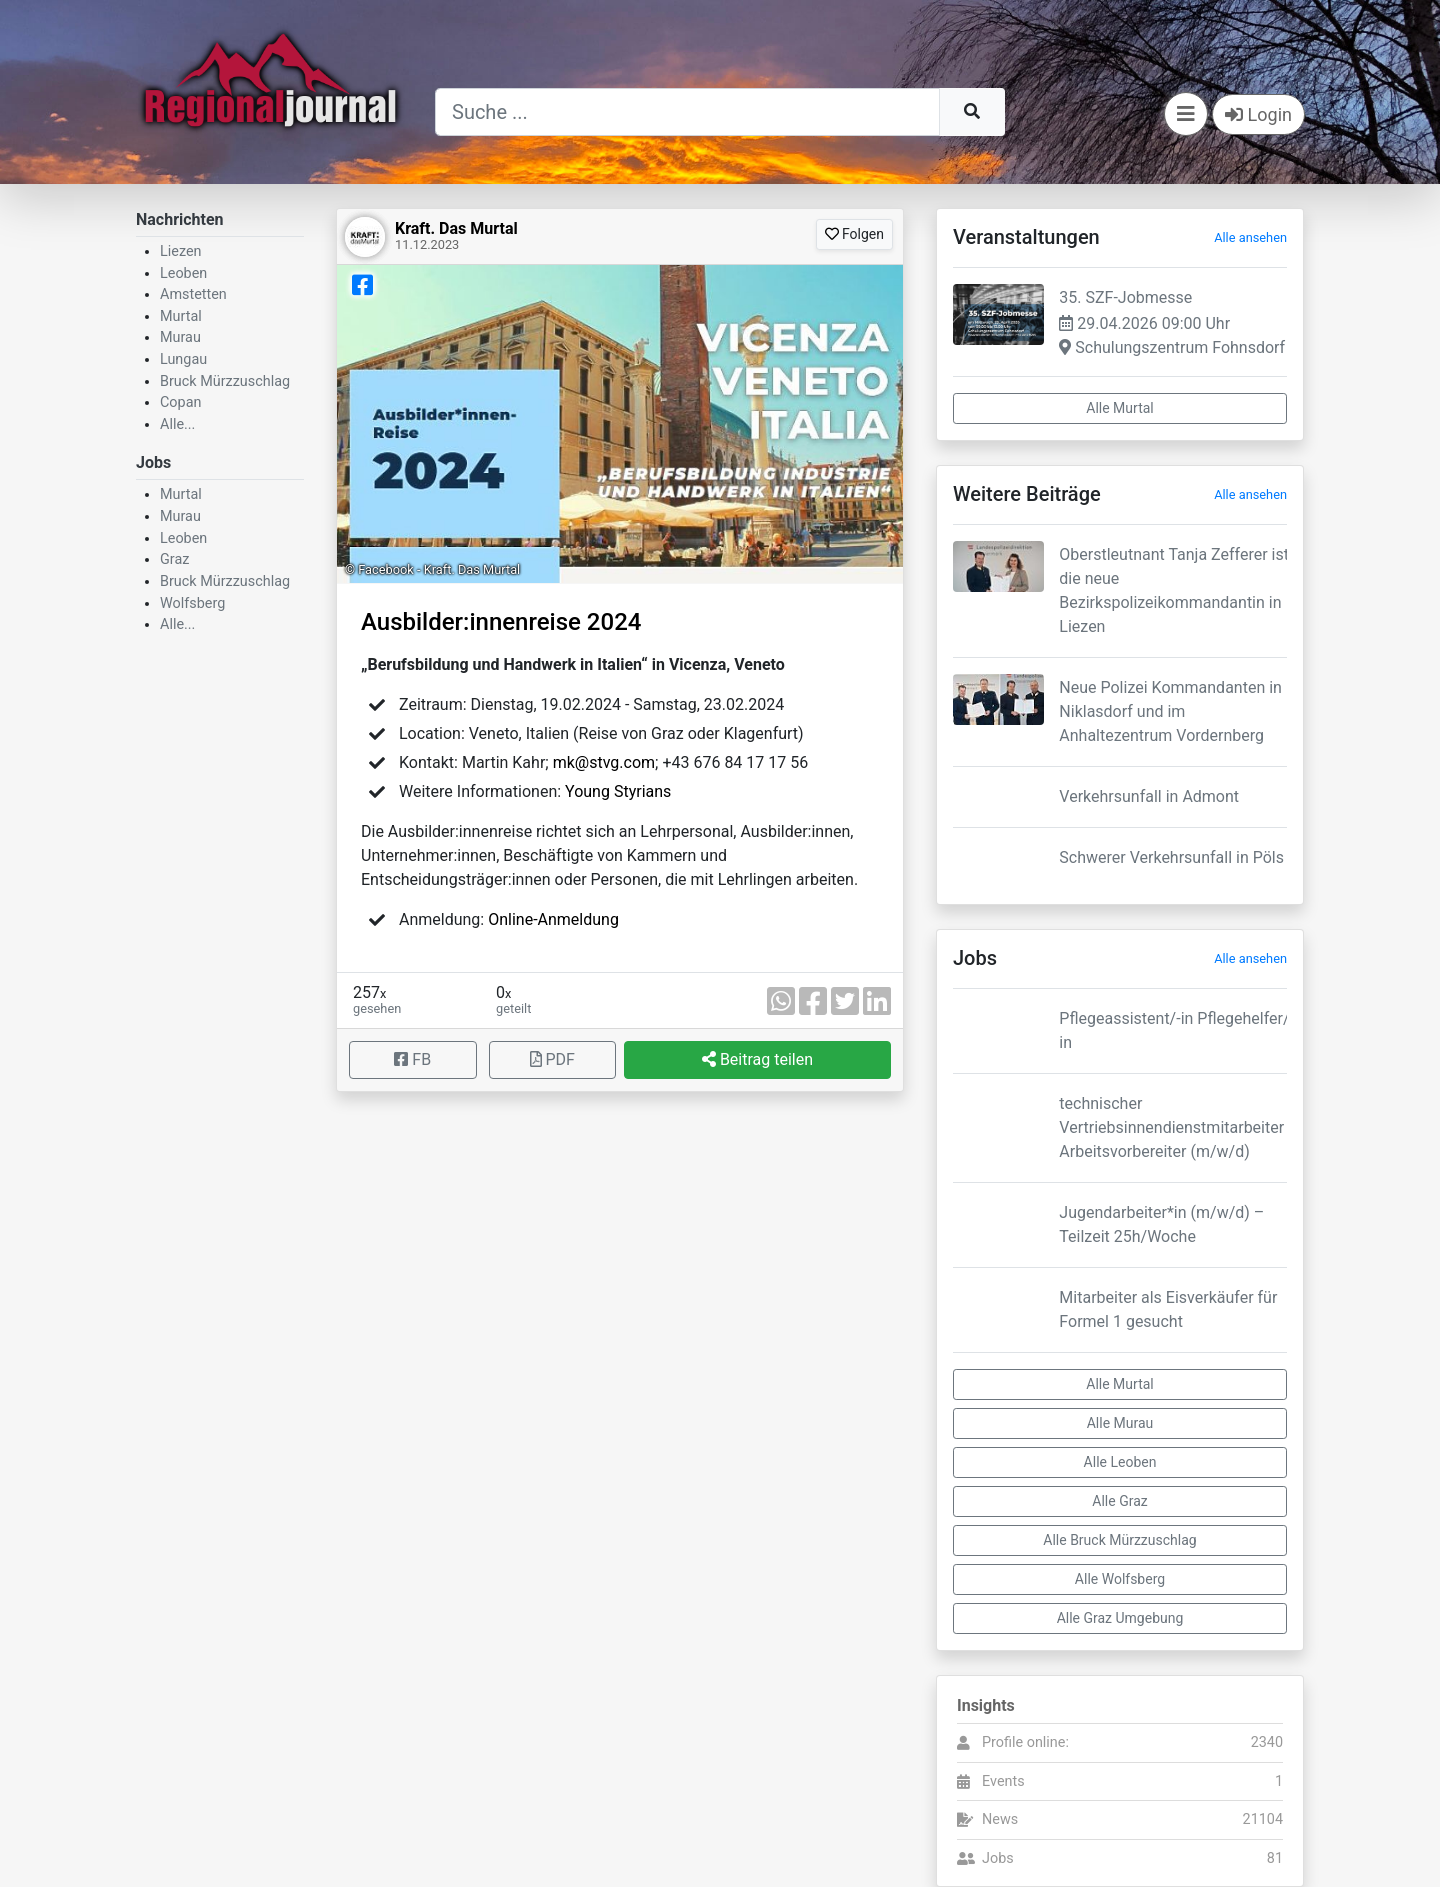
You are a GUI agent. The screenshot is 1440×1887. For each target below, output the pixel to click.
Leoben (183, 273)
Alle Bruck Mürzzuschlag (1119, 1540)
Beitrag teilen (757, 1059)
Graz (174, 559)
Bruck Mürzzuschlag (225, 381)
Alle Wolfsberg (1120, 1579)
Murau (180, 337)
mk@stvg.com (604, 762)
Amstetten (193, 294)
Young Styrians (618, 791)
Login (1258, 114)
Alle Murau (1120, 1423)
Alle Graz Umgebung (1120, 1618)
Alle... (177, 424)
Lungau (183, 359)
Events (1003, 1781)
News (1000, 1819)
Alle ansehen (1250, 237)
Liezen (181, 251)
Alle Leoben (1120, 1462)
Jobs (998, 1858)
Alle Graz (1119, 1501)
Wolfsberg (192, 603)
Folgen (854, 234)
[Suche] (687, 112)
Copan (180, 402)
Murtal (181, 316)
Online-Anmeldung (553, 919)
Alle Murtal (1119, 408)
